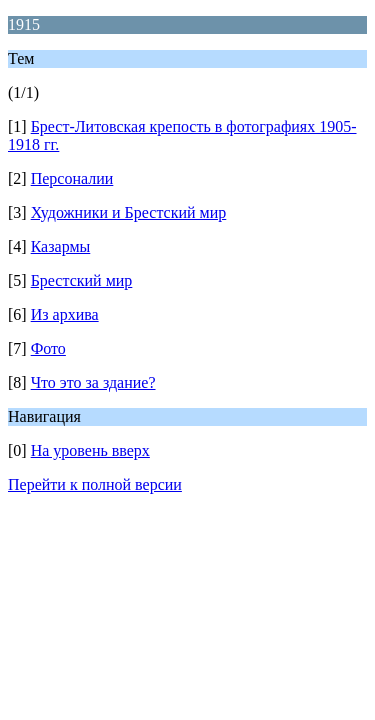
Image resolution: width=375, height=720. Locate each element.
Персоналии (72, 178)
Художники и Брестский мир (129, 212)
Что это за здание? (93, 382)
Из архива (65, 314)
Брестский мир (82, 280)
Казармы (61, 246)
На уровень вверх (90, 450)
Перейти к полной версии (95, 484)
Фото (48, 348)
